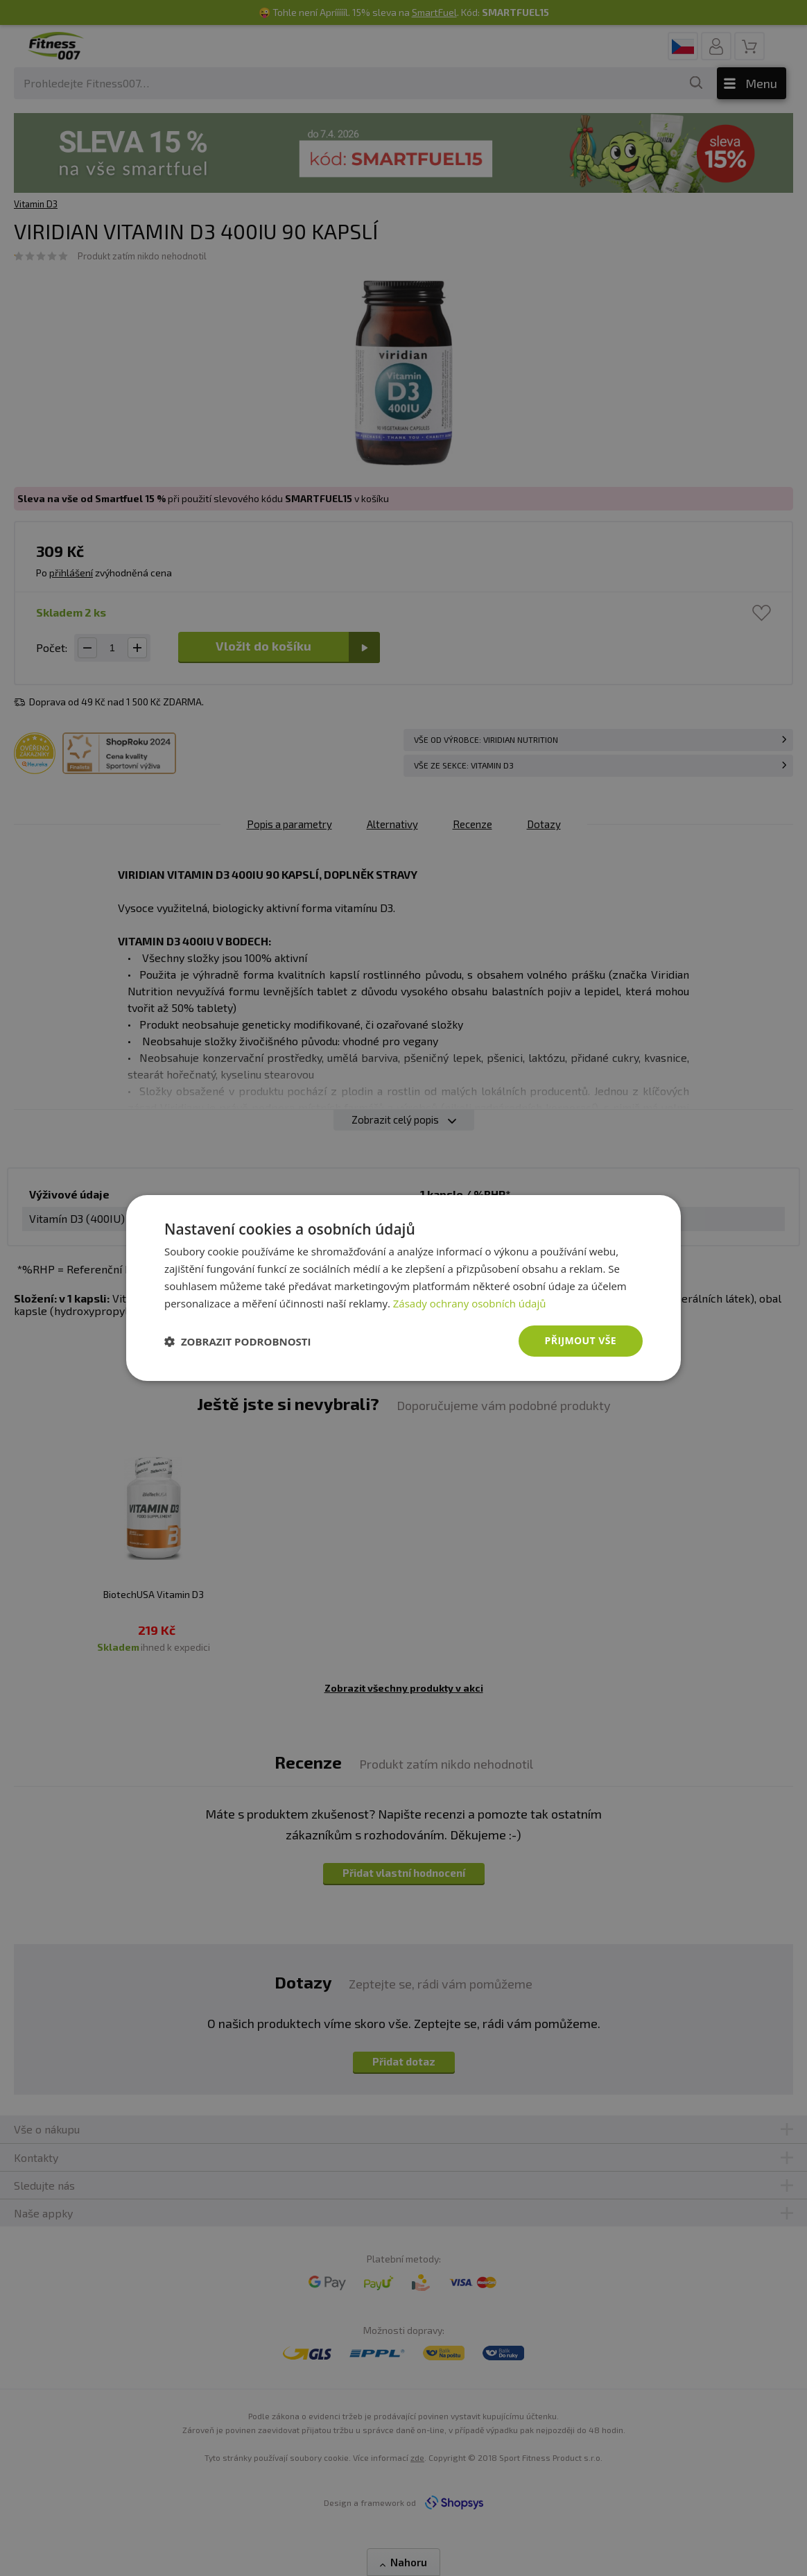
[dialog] (403, 1288)
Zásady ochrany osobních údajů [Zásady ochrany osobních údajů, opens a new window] (469, 1303)
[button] (237, 1341)
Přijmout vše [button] (580, 1340)
